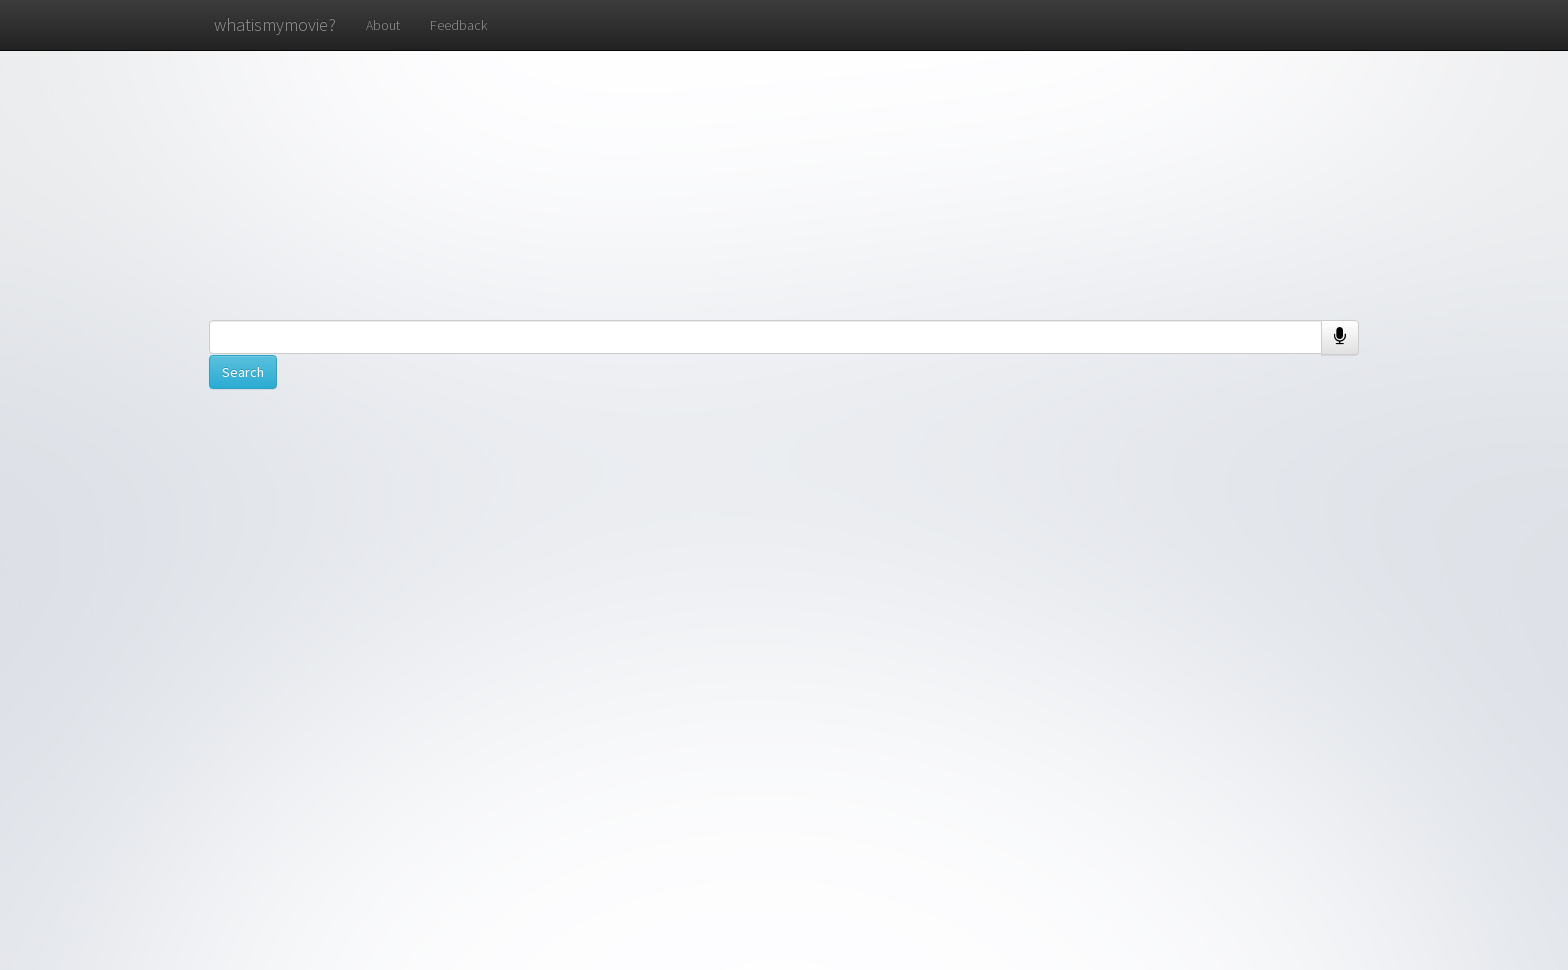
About (383, 25)
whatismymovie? (275, 24)
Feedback (458, 25)
